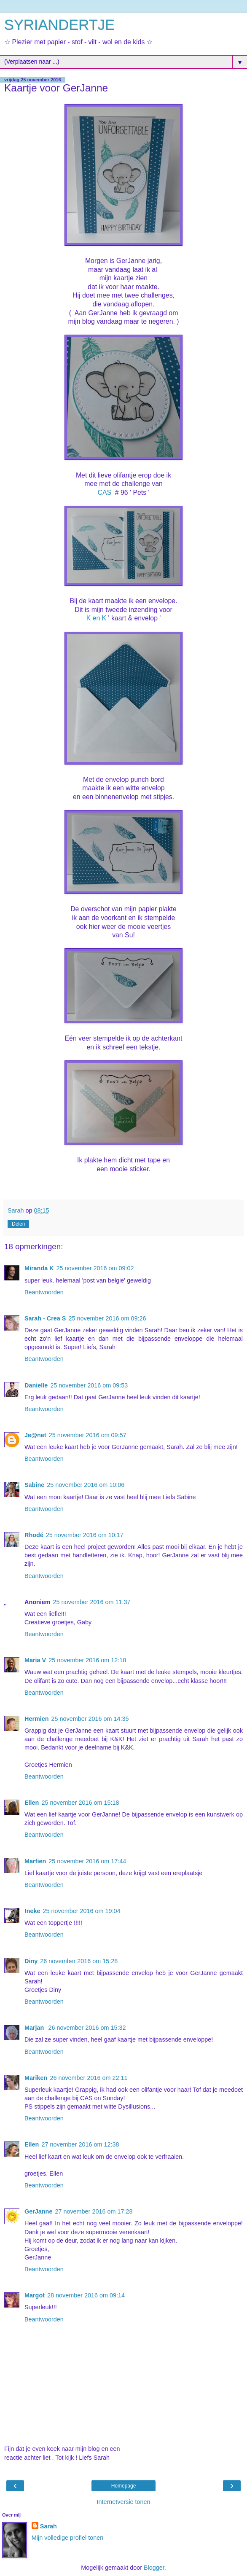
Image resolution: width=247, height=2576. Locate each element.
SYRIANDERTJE (59, 25)
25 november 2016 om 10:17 (85, 1535)
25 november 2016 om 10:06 (85, 1484)
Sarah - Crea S (45, 1318)
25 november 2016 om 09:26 (107, 1318)
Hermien (36, 1718)
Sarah (48, 2526)
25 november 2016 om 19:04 (82, 1911)
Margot (34, 2295)
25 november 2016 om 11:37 (92, 1602)
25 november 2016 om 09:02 (95, 1268)
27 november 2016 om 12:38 (80, 2144)
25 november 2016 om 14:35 (90, 1718)
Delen (18, 1224)
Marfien (35, 1861)
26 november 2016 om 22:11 (88, 2077)
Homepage (123, 2486)
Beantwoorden (44, 1292)
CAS (104, 492)
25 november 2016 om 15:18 (80, 1802)
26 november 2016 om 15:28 (79, 1961)
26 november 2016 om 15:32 (87, 2027)
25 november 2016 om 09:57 (87, 1435)
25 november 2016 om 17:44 (87, 1861)
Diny (31, 1961)
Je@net (35, 1435)
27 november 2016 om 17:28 (93, 2211)
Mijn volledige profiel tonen (67, 2537)
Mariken (35, 2077)
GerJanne (38, 2211)
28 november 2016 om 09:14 (86, 2295)
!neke (32, 1911)
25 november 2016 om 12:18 (87, 1660)
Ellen (31, 1802)
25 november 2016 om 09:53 (89, 1385)
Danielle (36, 1385)
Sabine (34, 1484)
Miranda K (39, 1268)
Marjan (35, 2027)
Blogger (154, 2567)
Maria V (35, 1660)
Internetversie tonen (123, 2501)
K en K (96, 618)
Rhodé (33, 1535)
